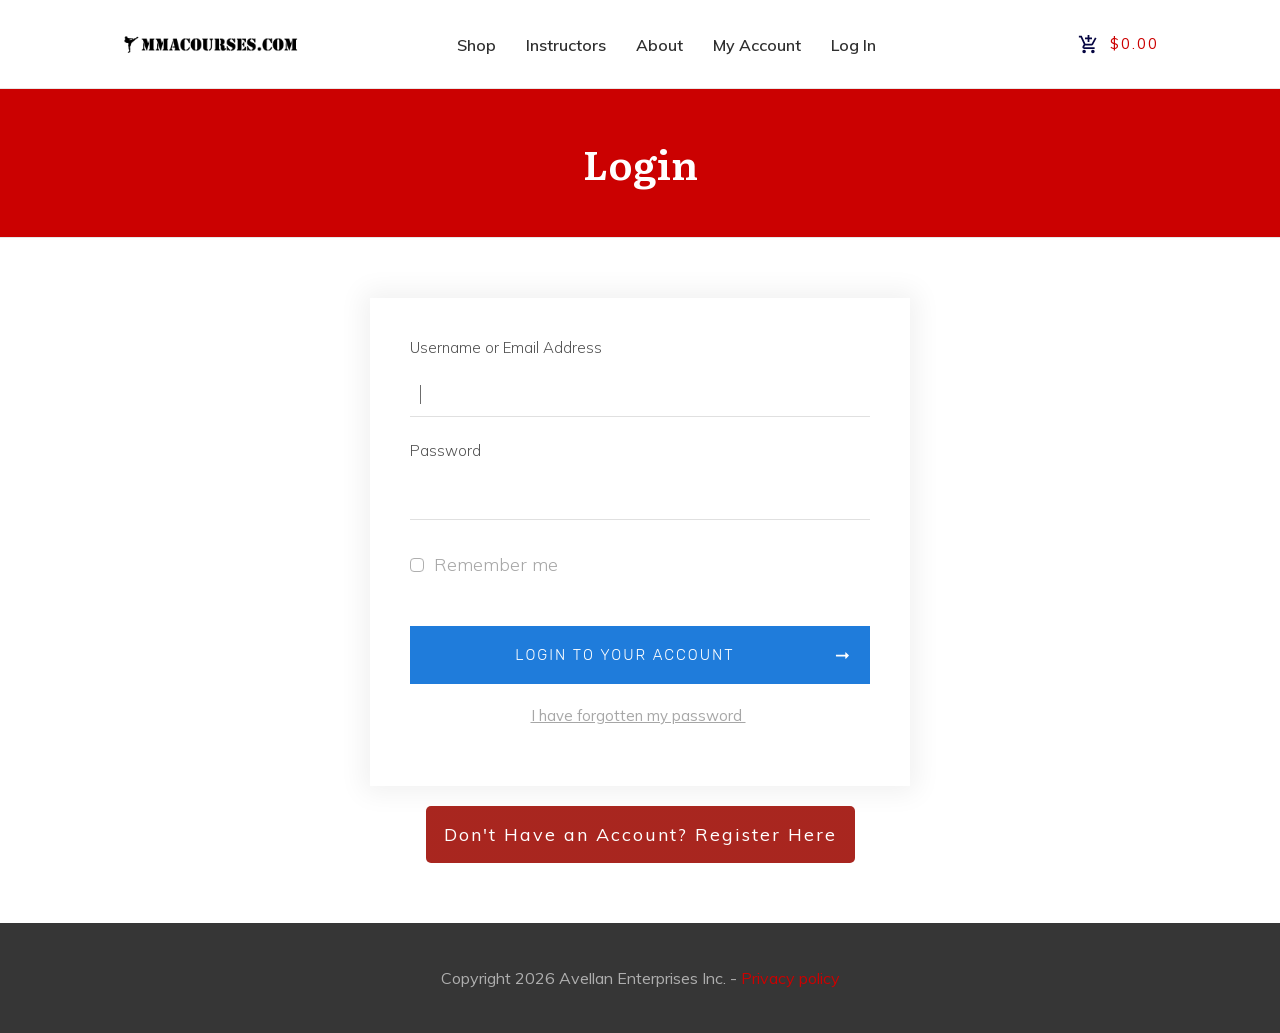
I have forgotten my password (638, 715)
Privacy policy (790, 978)
